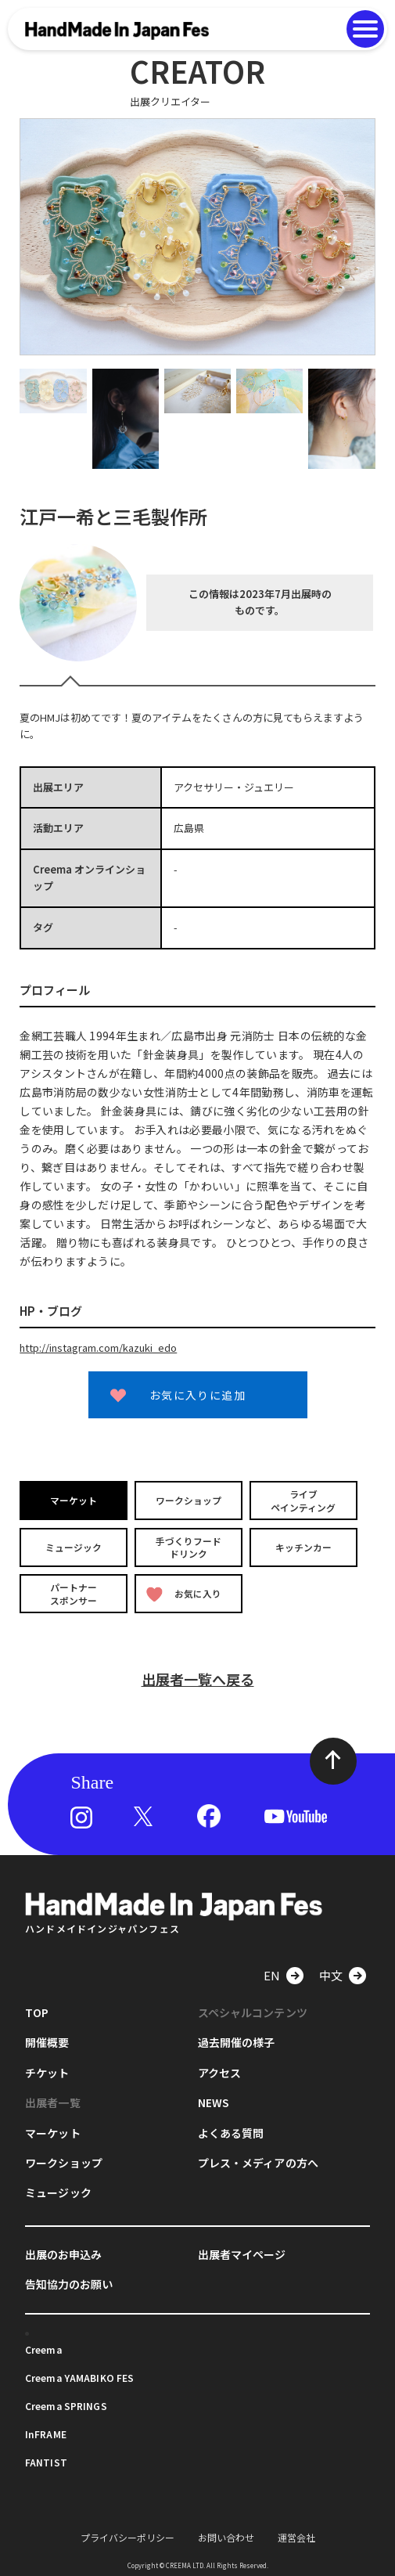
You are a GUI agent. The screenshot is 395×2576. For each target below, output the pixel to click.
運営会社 (296, 2536)
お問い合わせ (226, 2536)
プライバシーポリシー (127, 2536)
